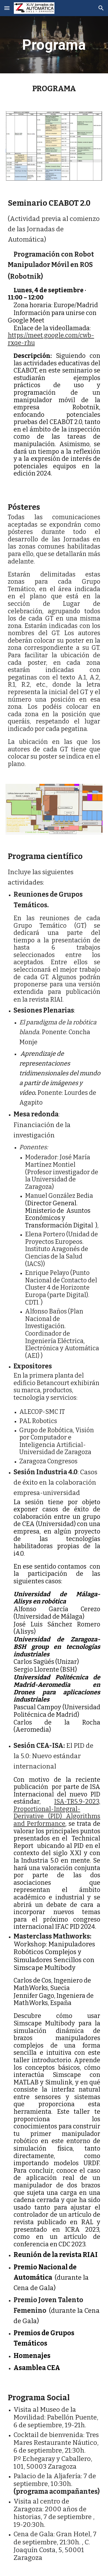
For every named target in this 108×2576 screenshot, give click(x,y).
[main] (54, 44)
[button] (7, 8)
